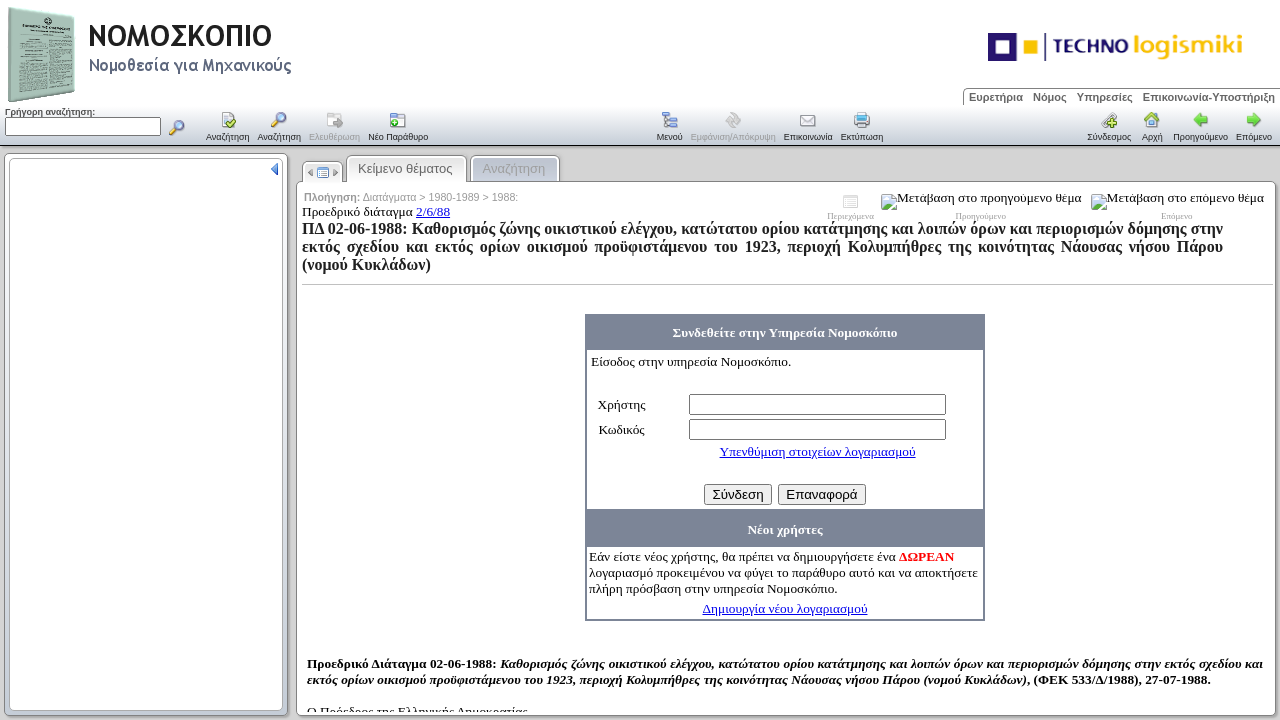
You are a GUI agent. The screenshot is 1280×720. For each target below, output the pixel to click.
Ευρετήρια (996, 97)
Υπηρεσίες (1105, 97)
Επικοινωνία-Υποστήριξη (1209, 97)
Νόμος (1050, 97)
